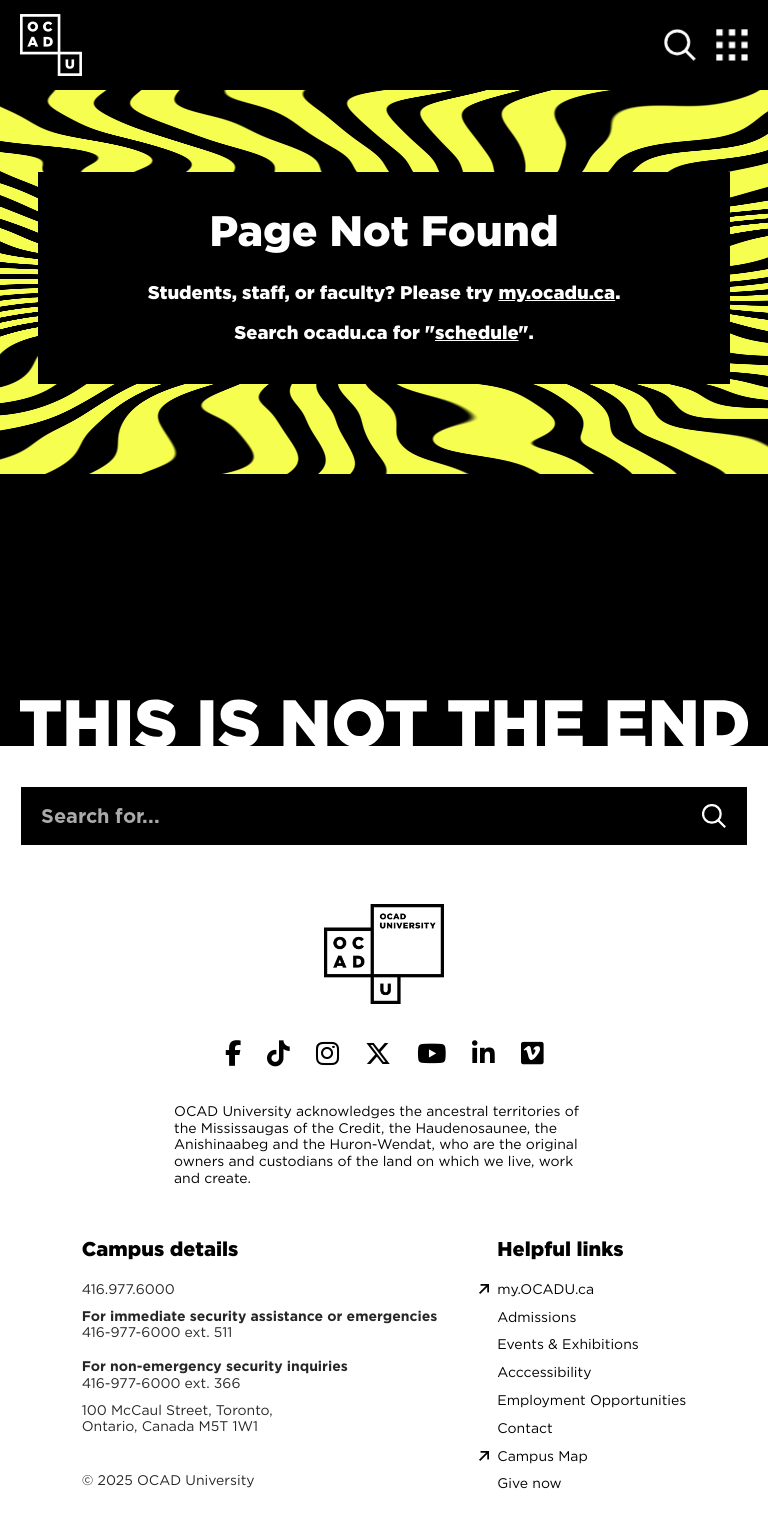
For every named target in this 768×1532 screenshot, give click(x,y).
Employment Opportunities (591, 1400)
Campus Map (542, 1456)
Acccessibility (544, 1372)
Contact (524, 1428)
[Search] (714, 816)
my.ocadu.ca (556, 293)
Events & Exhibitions (567, 1344)
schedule (477, 333)
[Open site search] (680, 45)
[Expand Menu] (732, 45)
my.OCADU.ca (545, 1289)
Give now (529, 1483)
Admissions (536, 1317)
